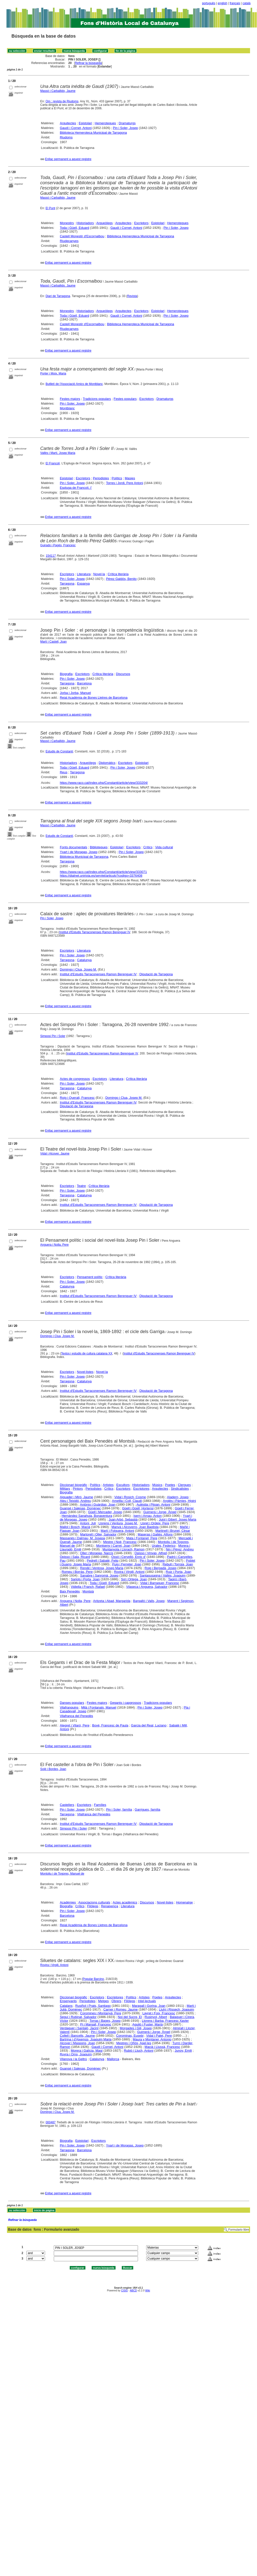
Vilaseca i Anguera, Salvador (147, 1587)
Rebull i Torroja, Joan (178, 1564)
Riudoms (66, 137)
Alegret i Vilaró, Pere (74, 1725)
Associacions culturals (94, 1902)
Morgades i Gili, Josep (136, 2028)
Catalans (66, 2006)
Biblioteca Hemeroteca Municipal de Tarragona (93, 132)
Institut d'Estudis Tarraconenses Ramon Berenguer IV (94, 932)
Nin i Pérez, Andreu (180, 1549)
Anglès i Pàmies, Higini (179, 1501)
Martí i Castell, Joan (53, 641)
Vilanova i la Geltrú (73, 2059)
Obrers (117, 2001)
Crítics (147, 847)
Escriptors (141, 223)
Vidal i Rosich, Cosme (130, 1497)
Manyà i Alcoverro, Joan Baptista (135, 1527)
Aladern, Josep (178, 1497)
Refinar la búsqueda (88, 63)
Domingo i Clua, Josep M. (78, 969)
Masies (130, 478)
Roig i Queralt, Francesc (77, 1098)
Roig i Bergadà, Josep (161, 1568)
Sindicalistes (180, 1488)
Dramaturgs (127, 123)
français (235, 3)
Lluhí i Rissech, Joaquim (176, 2009)
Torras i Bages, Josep (105, 2021)
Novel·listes (85, 1372)
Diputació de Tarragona (156, 974)
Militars (65, 1488)
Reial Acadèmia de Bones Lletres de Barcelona (94, 697)
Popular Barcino (93, 1979)
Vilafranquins (69, 1707)
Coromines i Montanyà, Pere (100, 2013)
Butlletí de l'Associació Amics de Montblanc (74, 384)
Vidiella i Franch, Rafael (88, 1587)
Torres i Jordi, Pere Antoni (124, 483)
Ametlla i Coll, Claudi (127, 1501)
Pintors (78, 1488)
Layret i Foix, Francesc (158, 2013)
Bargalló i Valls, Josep (149, 1601)
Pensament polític (90, 1277)
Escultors (122, 1485)
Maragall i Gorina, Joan (148, 2006)
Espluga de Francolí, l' (76, 488)
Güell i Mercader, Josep (105, 1512)
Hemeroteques (105, 123)
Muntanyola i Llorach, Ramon (123, 1549)
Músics (157, 1485)
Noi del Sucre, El (130, 2017)
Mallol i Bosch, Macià (75, 1527)
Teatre (81, 1186)
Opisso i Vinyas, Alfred (150, 1553)
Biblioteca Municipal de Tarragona (84, 857)
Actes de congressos (75, 1079)
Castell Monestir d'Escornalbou (82, 236)
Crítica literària (118, 574)
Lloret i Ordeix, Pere (154, 1523)
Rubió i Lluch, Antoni (138, 2050)
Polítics (117, 478)
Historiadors (85, 223)
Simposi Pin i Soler (52, 1036)
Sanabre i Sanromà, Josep (99, 1575)
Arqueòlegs (104, 223)
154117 (51, 555)
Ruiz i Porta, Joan (179, 1572)
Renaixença (109, 1906)
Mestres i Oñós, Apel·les (133, 2043)
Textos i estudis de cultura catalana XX (86, 1353)
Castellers (67, 1805)
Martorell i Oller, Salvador (98, 1534)
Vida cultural (164, 847)
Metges (103, 2001)
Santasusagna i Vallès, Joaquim (163, 1575)
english (222, 3)
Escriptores (141, 1488)
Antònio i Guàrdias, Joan (97, 1504)
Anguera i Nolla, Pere (54, 1244)
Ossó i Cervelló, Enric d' (128, 1557)
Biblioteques (99, 847)
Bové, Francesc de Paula (110, 1725)
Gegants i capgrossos (125, 1703)
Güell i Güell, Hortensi (137, 1508)
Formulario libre (238, 2229)
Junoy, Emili (183, 2050)
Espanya (83, 583)
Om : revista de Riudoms (62, 101)
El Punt (50, 208)
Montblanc (67, 408)
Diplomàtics (107, 763)
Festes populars (125, 399)
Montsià (88, 1591)
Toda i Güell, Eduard (74, 228)
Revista (132, 296)
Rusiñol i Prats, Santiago (93, 2006)
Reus (63, 772)
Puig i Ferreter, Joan (126, 1564)
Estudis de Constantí (59, 751)
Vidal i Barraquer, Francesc (159, 1583)
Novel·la (99, 574)
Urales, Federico (163, 1545)
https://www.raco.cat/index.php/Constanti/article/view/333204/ (104, 783)
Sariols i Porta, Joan (85, 1579)
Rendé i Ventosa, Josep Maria (101, 1568)
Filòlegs (92, 1906)
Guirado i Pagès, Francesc (58, 545)
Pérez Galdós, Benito (121, 579)
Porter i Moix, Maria (53, 373)
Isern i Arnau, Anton (147, 1516)
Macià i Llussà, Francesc (162, 2047)
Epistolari (85, 123)
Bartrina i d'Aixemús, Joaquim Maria (86, 2039)
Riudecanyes (69, 241)
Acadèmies (68, 1902)
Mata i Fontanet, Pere (141, 1538)
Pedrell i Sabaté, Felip (103, 1560)
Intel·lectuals (147, 2001)
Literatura (84, 574)
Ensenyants (68, 2001)
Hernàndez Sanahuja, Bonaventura (87, 1516)
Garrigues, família (147, 1809)
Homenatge (184, 1902)
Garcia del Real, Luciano (148, 1725)
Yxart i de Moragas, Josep (78, 852)
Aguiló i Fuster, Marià (147, 2024)
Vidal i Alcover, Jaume (54, 1153)
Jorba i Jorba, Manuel (75, 693)
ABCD (133, 2290)
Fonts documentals (73, 847)
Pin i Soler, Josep (125, 128)
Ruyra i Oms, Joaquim (76, 2054)
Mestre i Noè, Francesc (119, 1542)
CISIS (124, 2290)
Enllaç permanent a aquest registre (68, 159)
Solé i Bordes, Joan (53, 1769)
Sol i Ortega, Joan (134, 1579)
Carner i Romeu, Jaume (120, 2009)
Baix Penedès (70, 1591)
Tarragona (67, 583)
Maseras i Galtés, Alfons (155, 1534)
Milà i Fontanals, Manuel (98, 1707)
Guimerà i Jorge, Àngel (159, 1512)
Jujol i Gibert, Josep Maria (177, 1519)
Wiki (147, 2290)
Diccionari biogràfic (73, 1485)
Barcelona (84, 683)
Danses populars (72, 1703)
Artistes (108, 1485)
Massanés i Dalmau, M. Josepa (82, 1538)
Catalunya (84, 960)
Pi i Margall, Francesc (95, 2024)
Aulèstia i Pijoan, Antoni (153, 1504)
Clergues (184, 1485)
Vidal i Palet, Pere (159, 2035)
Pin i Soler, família (119, 1809)
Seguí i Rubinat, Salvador (78, 2017)
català (247, 3)
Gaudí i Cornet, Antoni (76, 128)
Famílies (100, 1805)
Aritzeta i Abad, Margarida (111, 1601)
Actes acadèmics (125, 1902)
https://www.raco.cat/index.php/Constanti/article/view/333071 (103, 872)
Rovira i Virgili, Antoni (129, 1572)
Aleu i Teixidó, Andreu (75, 1501)
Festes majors (70, 399)
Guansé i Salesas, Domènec (80, 1508)
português (208, 3)
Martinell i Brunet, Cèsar (172, 1531)
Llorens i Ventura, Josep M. (118, 1523)
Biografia (66, 674)
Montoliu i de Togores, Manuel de (62, 1873)
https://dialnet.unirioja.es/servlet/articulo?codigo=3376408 (101, 875)
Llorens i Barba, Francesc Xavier (165, 2021)
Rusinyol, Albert (156, 2017)
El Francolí (53, 463)
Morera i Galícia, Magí (87, 2050)
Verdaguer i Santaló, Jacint (79, 2028)
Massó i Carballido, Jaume (57, 91)
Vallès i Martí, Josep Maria (57, 453)
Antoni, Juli (88, 1523)
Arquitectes (68, 123)
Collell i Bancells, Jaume (77, 2035)
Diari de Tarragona (58, 296)
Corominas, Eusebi (129, 2035)
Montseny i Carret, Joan (113, 1545)
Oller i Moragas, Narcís (96, 1553)
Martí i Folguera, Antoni (117, 1531)
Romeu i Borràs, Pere (77, 1572)
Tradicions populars (97, 399)
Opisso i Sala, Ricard (75, 1557)
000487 (51, 2122)
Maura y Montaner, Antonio (152, 2039)
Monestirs (67, 223)
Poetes (170, 1485)
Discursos (123, 674)
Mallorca (113, 2059)
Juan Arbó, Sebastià (123, 1519)
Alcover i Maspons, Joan (77, 2043)
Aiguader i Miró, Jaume (76, 1497)
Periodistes (101, 478)
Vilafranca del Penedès (76, 1716)
